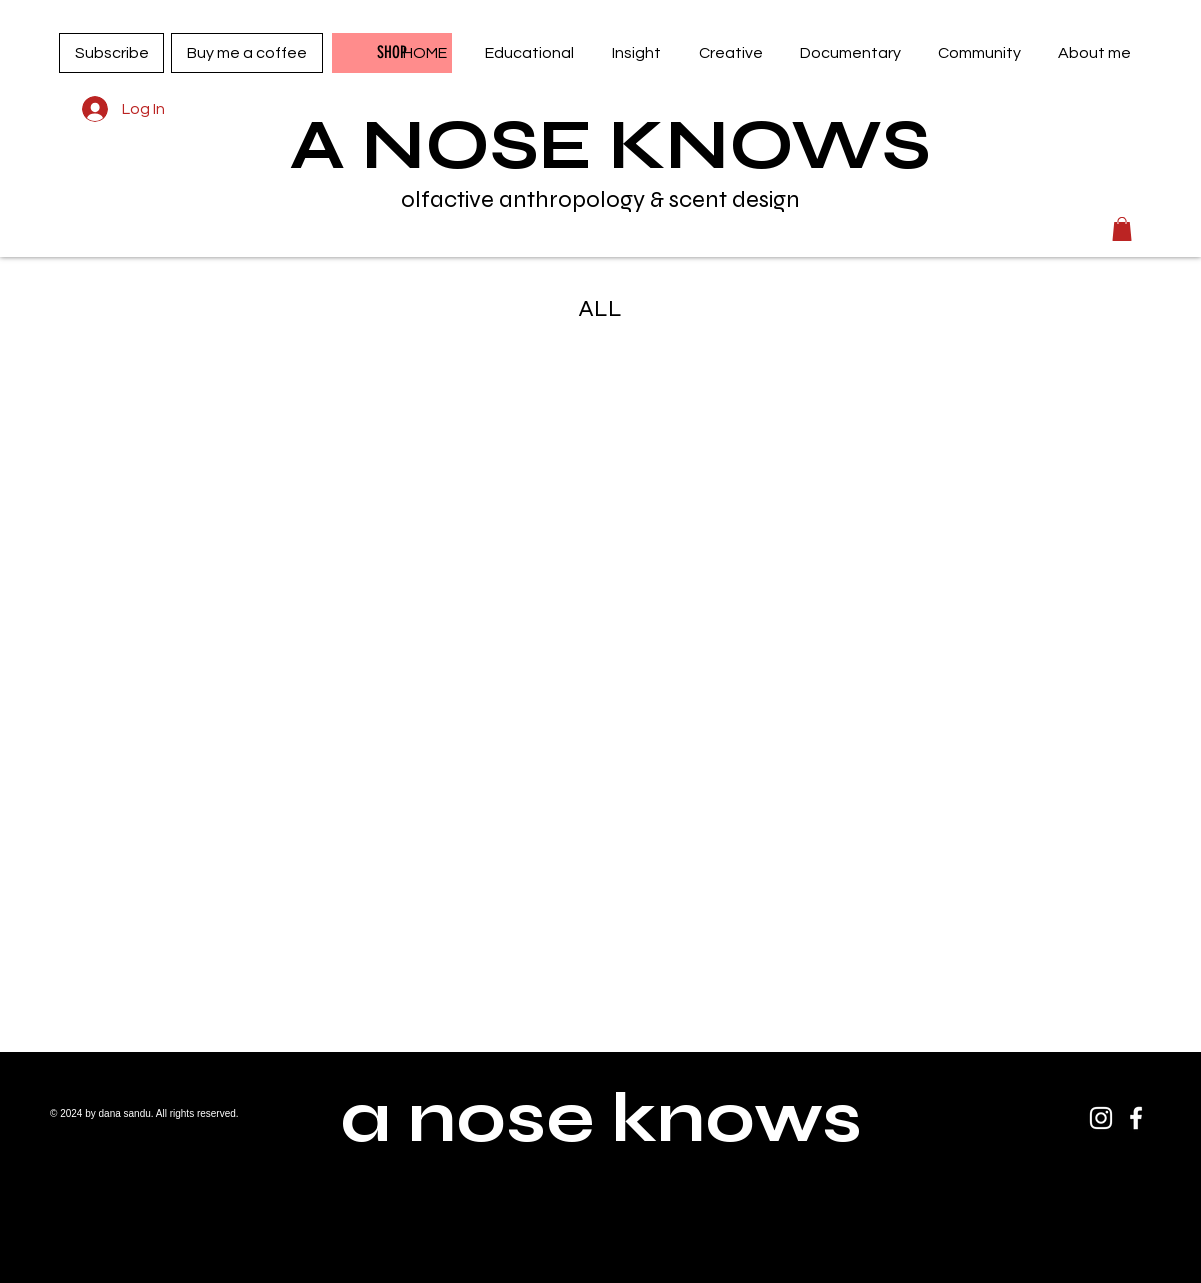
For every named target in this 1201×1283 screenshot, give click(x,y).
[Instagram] (1101, 1118)
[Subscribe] (111, 53)
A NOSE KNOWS (610, 145)
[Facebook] (1136, 1118)
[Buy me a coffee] (247, 53)
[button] (529, 53)
